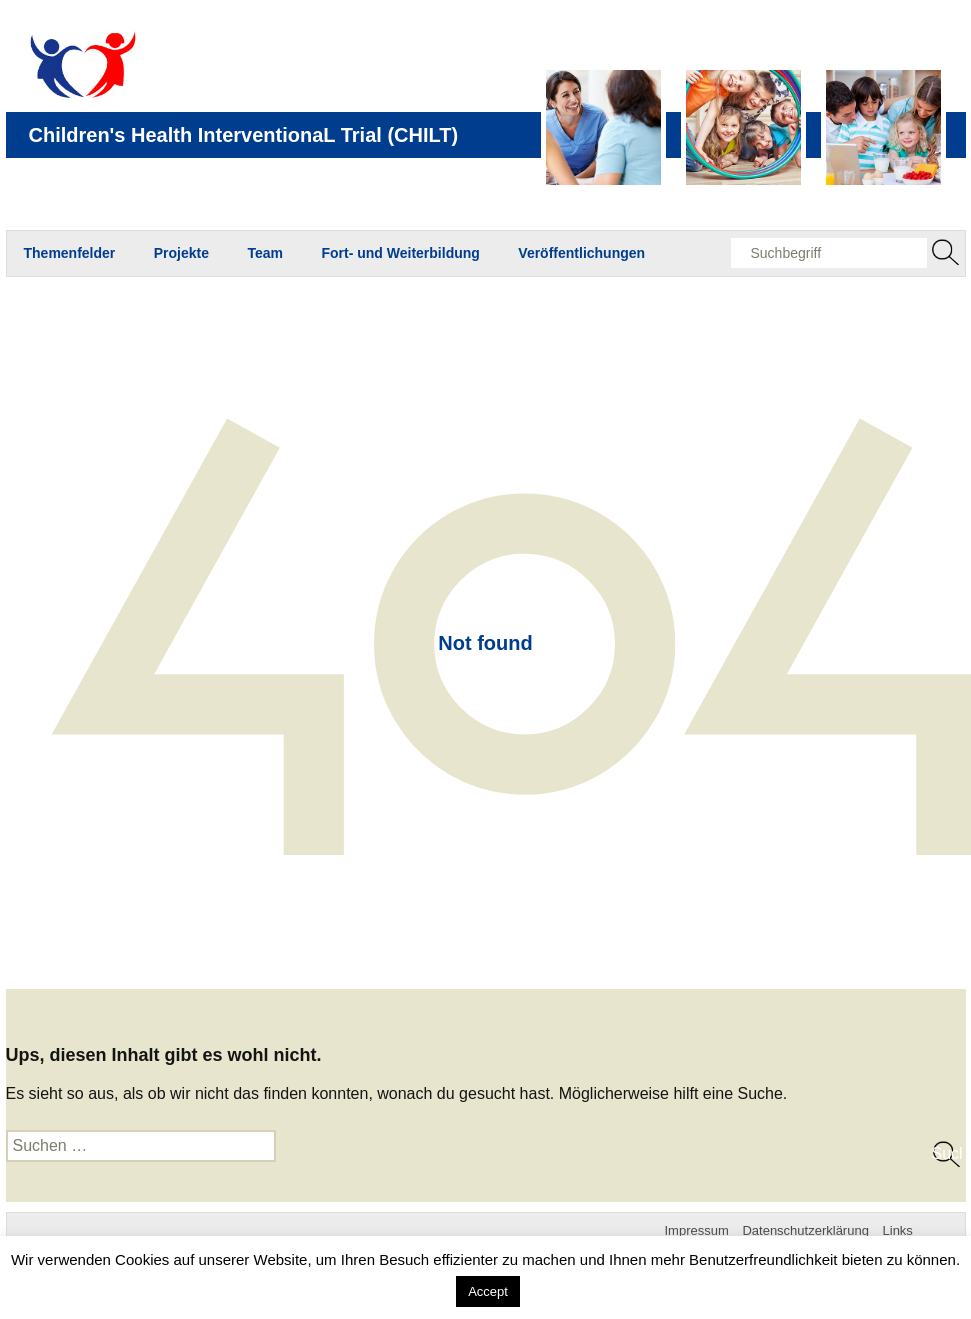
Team (265, 253)
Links (898, 1230)
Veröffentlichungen (581, 253)
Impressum (697, 1230)
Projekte (181, 253)
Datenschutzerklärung (805, 1230)
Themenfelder (70, 253)
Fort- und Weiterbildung (400, 253)
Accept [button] (488, 1291)
